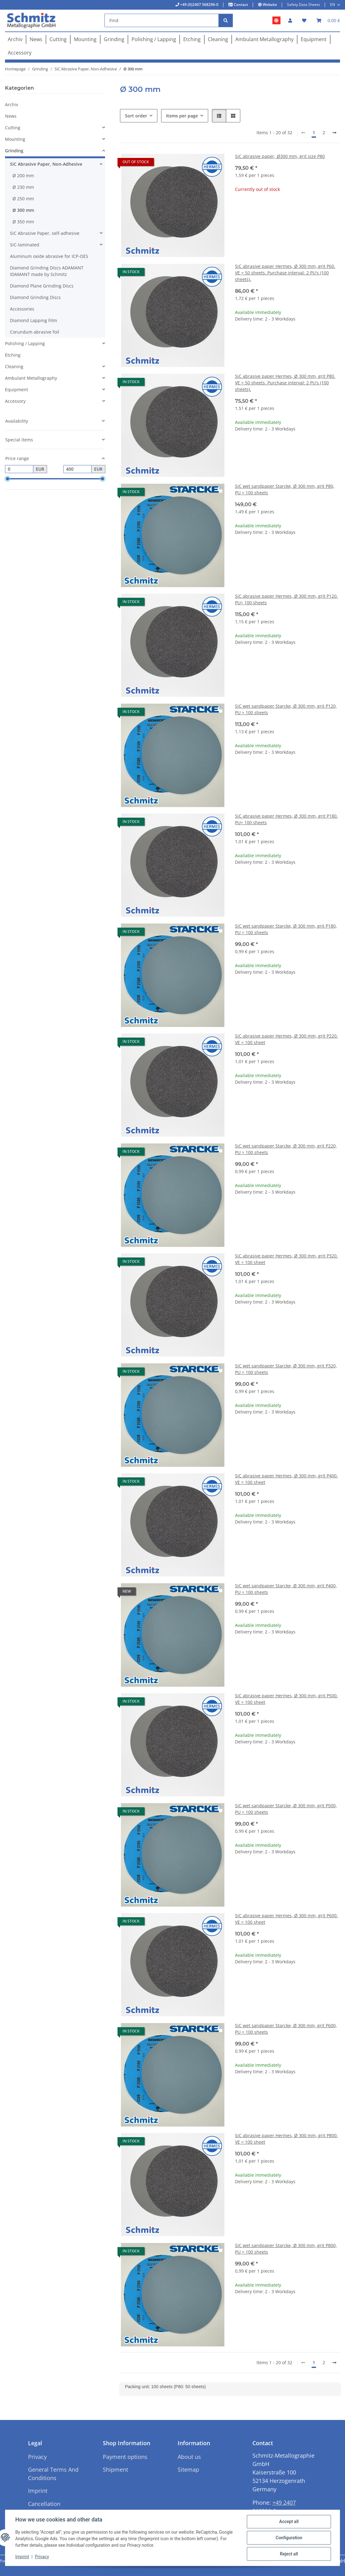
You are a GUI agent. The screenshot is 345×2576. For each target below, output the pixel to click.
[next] (334, 132)
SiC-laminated (24, 245)
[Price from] (19, 469)
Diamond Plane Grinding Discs (42, 286)
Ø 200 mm (23, 175)
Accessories (22, 309)
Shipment (115, 2469)
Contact (240, 4)
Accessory (15, 401)
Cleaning (14, 366)
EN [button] (332, 4)
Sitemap (188, 2469)
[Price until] (77, 469)
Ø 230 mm (23, 187)
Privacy (42, 2556)
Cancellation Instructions (44, 2508)
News (11, 116)
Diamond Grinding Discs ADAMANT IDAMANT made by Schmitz (47, 271)
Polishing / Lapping (25, 343)
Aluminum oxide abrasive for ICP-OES (49, 256)
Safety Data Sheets (303, 4)
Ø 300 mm (23, 210)
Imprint (22, 2556)
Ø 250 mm (23, 199)
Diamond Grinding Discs (35, 297)
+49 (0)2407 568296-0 (198, 4)
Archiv (11, 104)
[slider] (7, 478)
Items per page (182, 116)
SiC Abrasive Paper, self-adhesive (44, 233)
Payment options (125, 2456)
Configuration (289, 2537)
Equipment (16, 389)
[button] (290, 20)
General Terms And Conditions (53, 2474)
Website (269, 4)
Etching (13, 355)
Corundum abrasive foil (34, 332)
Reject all (289, 2553)
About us (189, 2456)
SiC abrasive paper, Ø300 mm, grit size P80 (280, 156)
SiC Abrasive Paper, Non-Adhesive (46, 164)
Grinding (14, 151)
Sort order (136, 116)
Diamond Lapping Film (33, 320)
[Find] (161, 20)
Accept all (289, 2521)
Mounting (15, 139)
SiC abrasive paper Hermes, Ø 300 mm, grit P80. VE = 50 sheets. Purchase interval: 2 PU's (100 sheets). (285, 382)
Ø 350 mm (23, 222)
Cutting (12, 128)
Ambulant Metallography (31, 378)
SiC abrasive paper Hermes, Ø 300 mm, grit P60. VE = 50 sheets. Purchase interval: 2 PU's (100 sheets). (285, 272)
